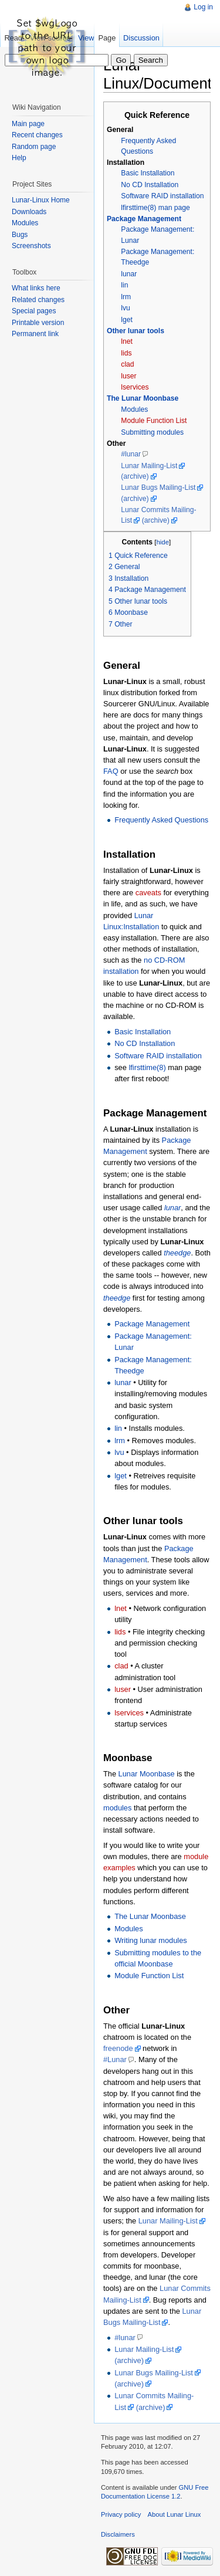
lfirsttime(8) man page (155, 208)
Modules (134, 409)
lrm (126, 297)
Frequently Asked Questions (161, 819)
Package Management (144, 219)
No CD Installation (149, 185)
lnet (127, 341)
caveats (148, 892)
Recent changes (37, 135)
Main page (28, 124)
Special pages (34, 311)
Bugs (20, 235)
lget (127, 320)
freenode (118, 2048)
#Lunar (115, 2059)
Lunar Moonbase (147, 1773)
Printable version (38, 323)
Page (107, 37)
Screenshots (31, 246)
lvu (125, 308)
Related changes (38, 300)
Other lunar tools (135, 331)
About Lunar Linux (174, 2514)
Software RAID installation (162, 196)
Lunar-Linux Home (41, 200)
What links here (36, 288)
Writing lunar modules (150, 1940)
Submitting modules (152, 432)
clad (127, 364)
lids (126, 353)
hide (162, 542)
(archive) (134, 476)
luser (128, 376)
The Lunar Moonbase (142, 398)
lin (124, 285)
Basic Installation (147, 173)
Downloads (29, 212)
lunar (129, 274)
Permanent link (35, 334)
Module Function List (154, 421)
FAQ (111, 771)
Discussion (141, 37)
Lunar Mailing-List (149, 466)
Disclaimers (118, 2534)
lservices (134, 387)
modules (117, 1807)
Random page (34, 147)
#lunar (131, 454)
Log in (203, 7)
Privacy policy (121, 2514)
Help (19, 158)
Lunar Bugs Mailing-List (158, 487)
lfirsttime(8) (146, 1067)
